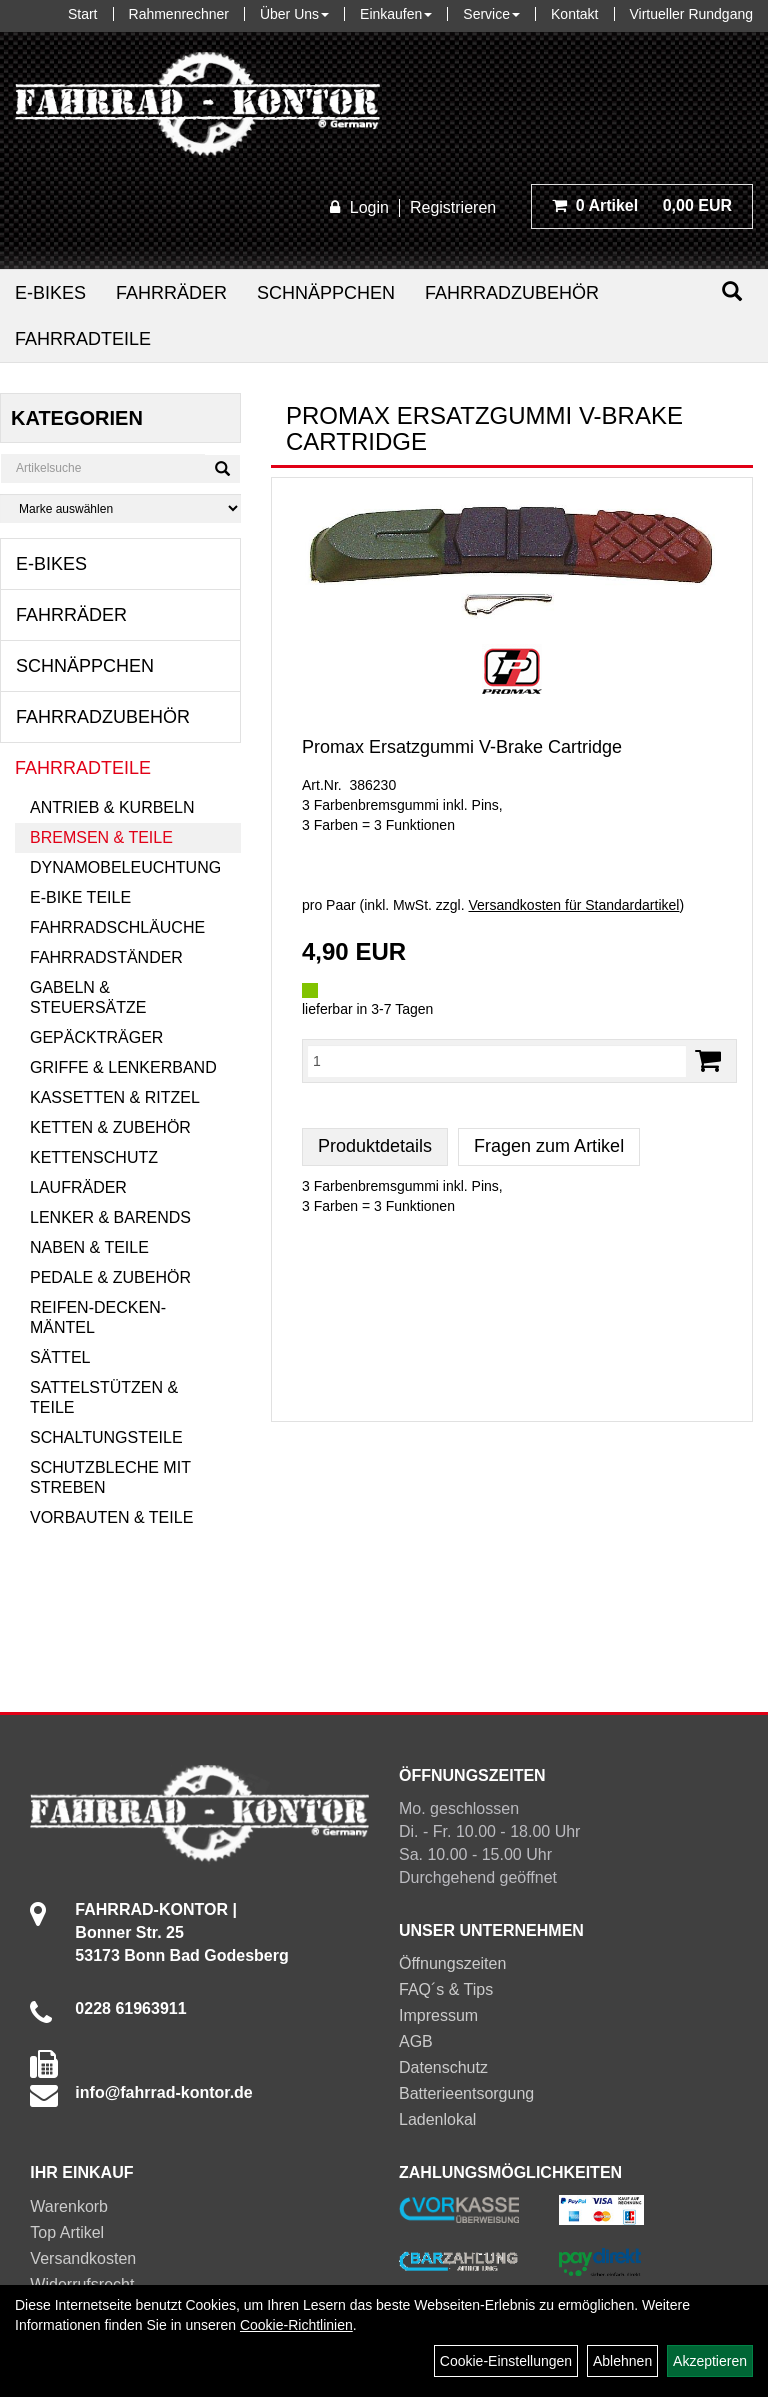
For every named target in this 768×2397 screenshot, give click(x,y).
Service (491, 14)
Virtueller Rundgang (692, 14)
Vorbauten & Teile (111, 1517)
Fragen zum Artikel (549, 1146)
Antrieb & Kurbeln (112, 807)
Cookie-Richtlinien (296, 2325)
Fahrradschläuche (117, 927)
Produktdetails (375, 1146)
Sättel (60, 1357)
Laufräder (78, 1187)
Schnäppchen (326, 293)
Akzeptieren (710, 2361)
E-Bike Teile (80, 897)
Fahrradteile (83, 339)
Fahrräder (171, 293)
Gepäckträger (96, 1037)
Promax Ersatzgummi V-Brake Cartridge (462, 747)
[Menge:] (497, 1061)
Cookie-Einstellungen (506, 2361)
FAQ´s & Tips (446, 1989)
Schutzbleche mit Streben (110, 1477)
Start (83, 14)
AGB (416, 2041)
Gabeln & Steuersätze (88, 997)
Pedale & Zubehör (110, 1277)
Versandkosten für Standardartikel (574, 905)
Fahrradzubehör (512, 293)
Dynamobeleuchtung (125, 867)
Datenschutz (443, 2067)
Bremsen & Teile (101, 837)
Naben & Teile (89, 1247)
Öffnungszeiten (452, 1963)
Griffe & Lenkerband (123, 1067)
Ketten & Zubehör (110, 1127)
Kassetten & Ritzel (115, 1097)
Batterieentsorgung (466, 2093)
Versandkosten (83, 2258)
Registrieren (453, 207)
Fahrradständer (106, 957)
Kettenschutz (94, 1157)
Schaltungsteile (106, 1437)
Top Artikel (67, 2232)
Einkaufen (396, 14)
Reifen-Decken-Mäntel (98, 1317)
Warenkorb (69, 2206)
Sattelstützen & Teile (104, 1397)
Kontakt (574, 14)
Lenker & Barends (110, 1217)
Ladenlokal (437, 2119)
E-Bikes (50, 293)
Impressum (438, 2015)
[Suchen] (732, 291)
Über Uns (294, 14)
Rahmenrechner (179, 14)
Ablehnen (622, 2361)
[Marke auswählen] (120, 508)
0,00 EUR (642, 205)
